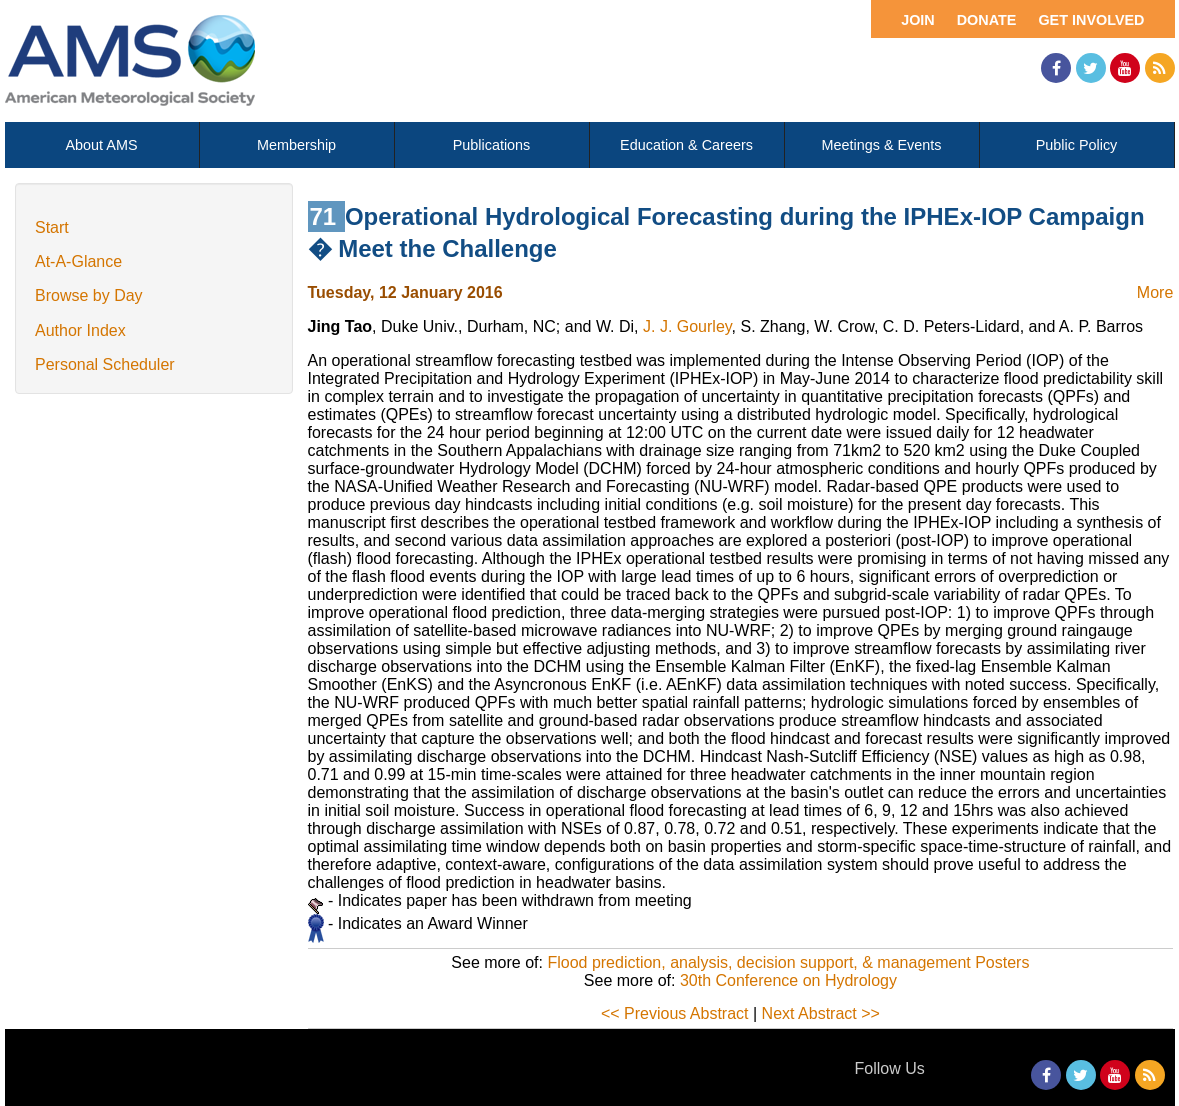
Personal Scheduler (105, 364)
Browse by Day (89, 295)
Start (52, 227)
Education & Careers (686, 145)
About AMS (102, 145)
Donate (987, 20)
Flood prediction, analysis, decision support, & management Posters (788, 962)
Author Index (80, 330)
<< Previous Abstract (675, 1013)
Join (918, 20)
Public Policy (1077, 145)
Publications (492, 145)
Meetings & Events (882, 145)
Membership (296, 145)
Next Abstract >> (821, 1013)
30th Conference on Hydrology (788, 980)
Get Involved (1091, 20)
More (1155, 292)
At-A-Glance (78, 261)
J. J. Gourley (687, 326)
